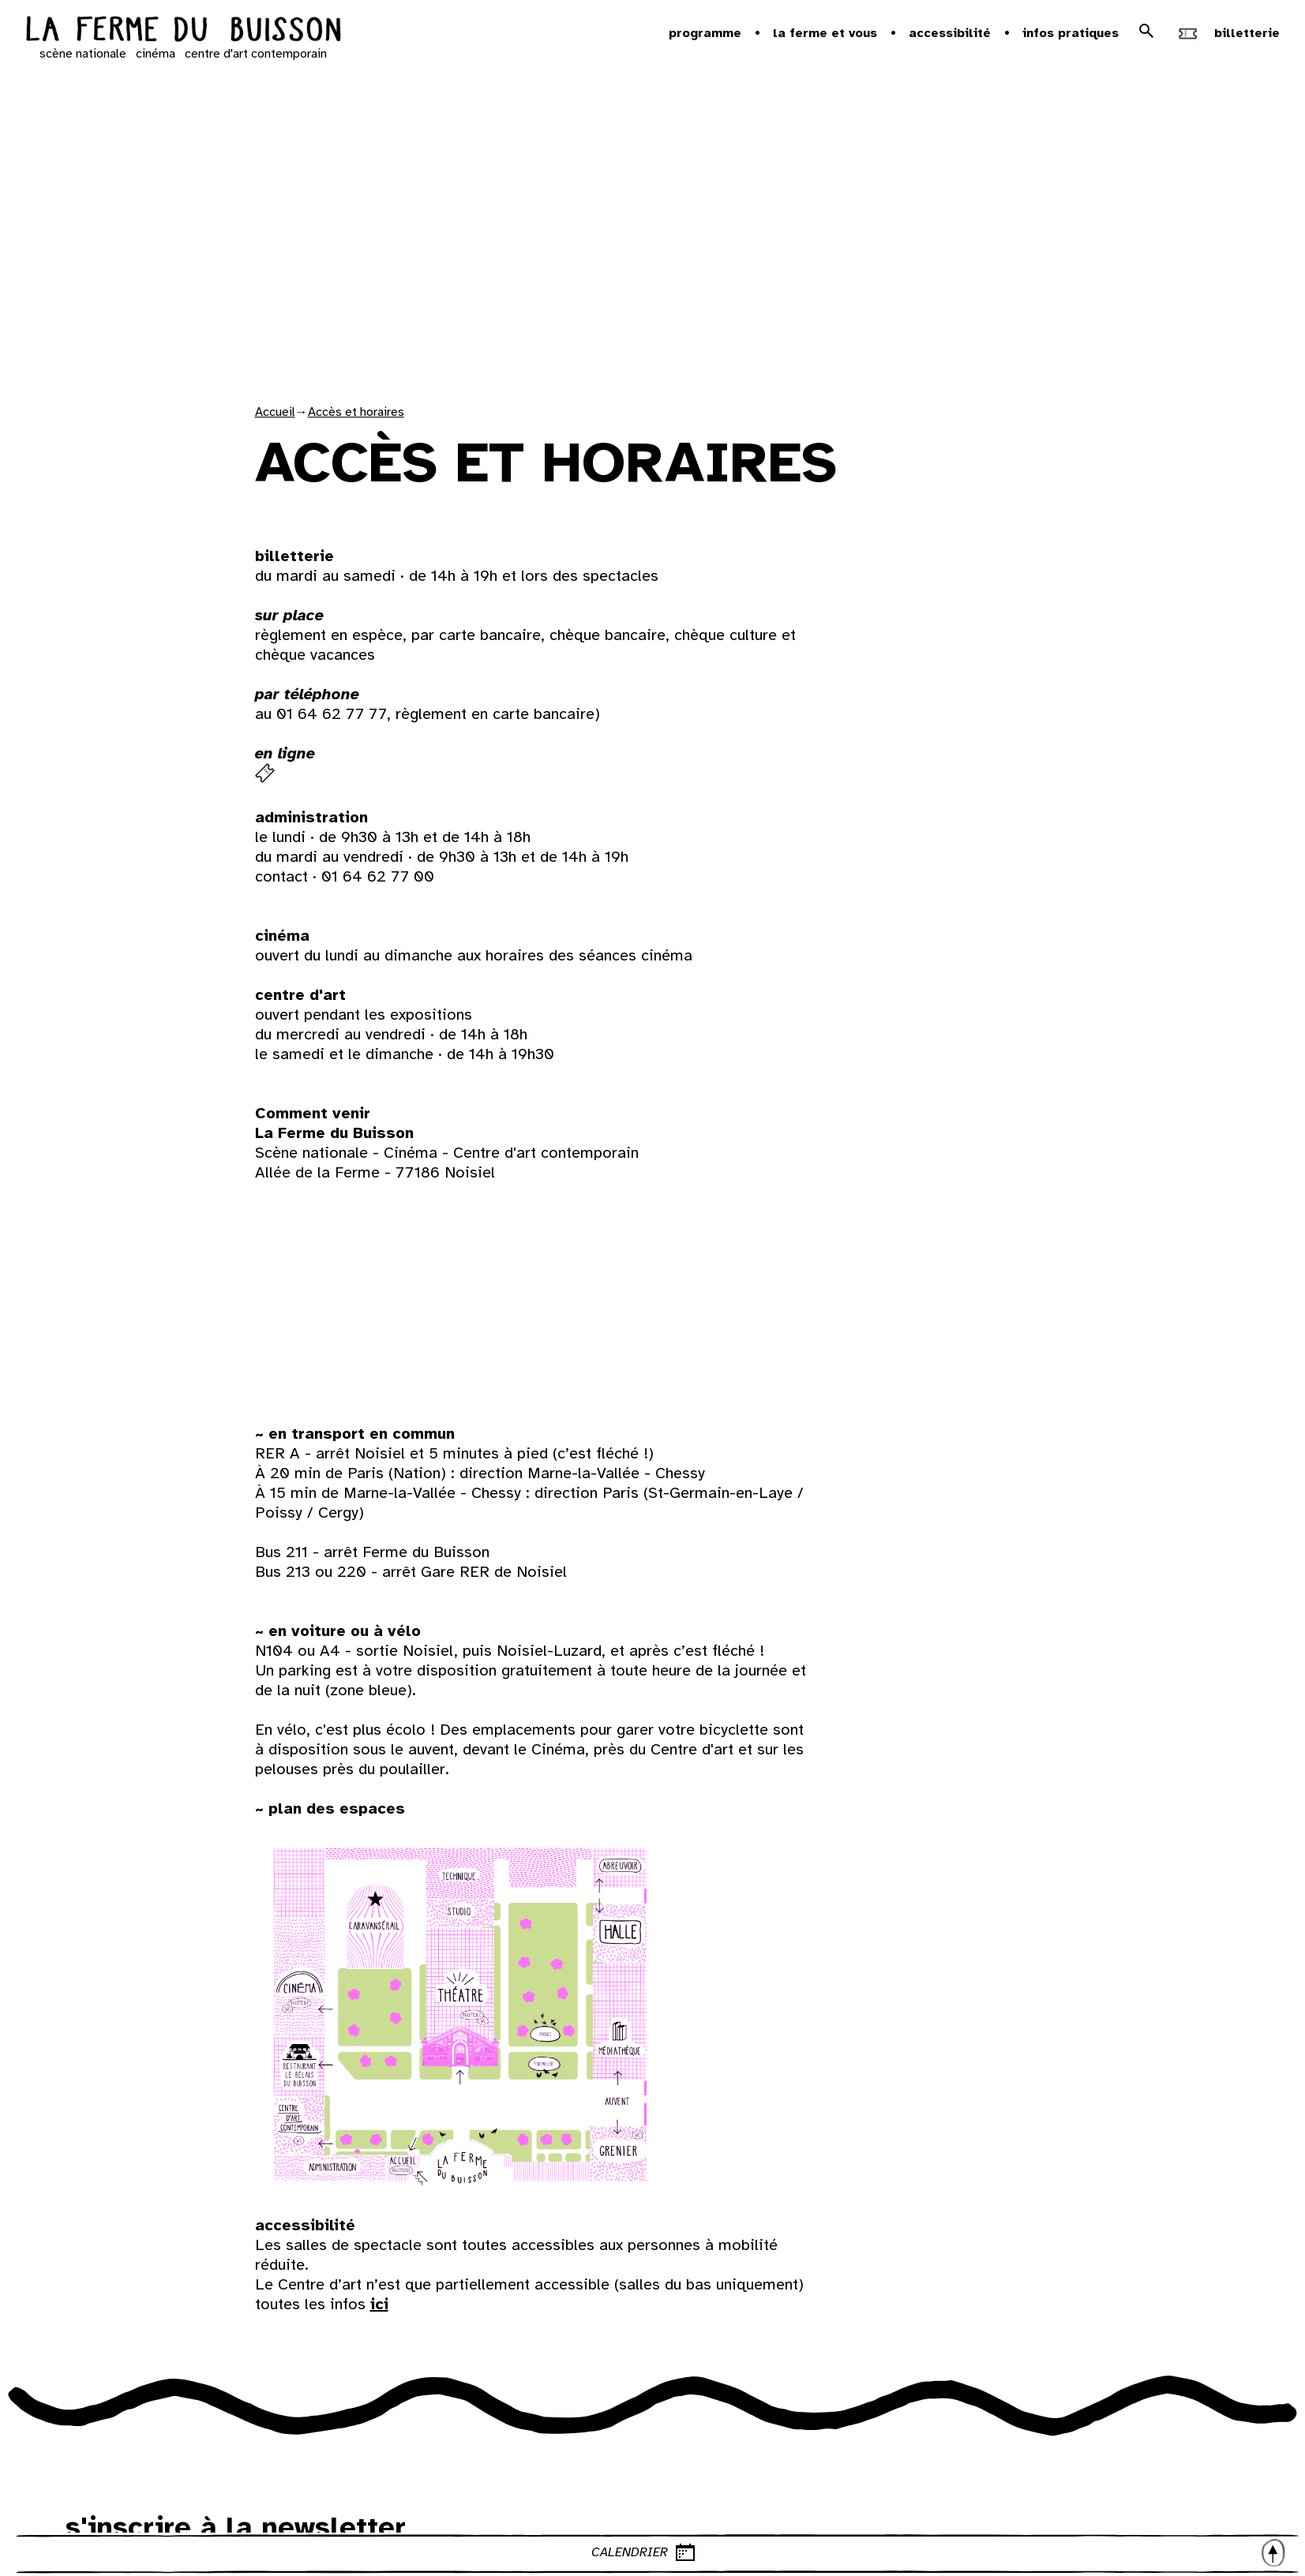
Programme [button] (705, 33)
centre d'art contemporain (256, 54)
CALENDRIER (939, 2552)
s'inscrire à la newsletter (236, 2527)
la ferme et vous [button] (825, 33)
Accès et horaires (356, 412)
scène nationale (82, 54)
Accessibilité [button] (950, 33)
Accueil (275, 412)
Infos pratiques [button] (1070, 33)
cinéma (155, 54)
